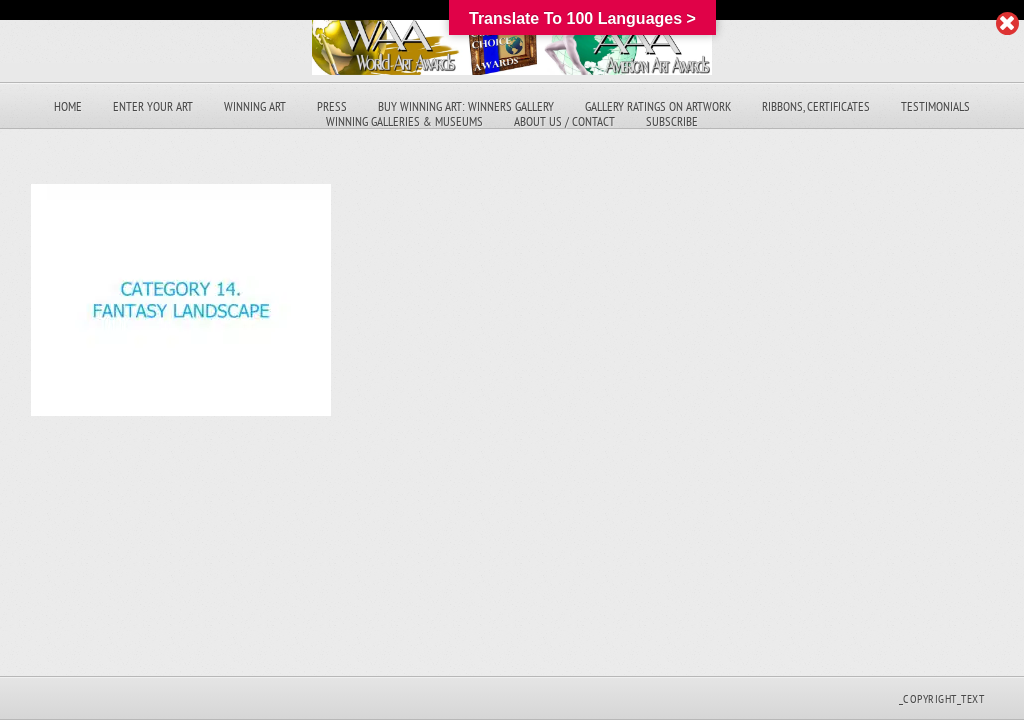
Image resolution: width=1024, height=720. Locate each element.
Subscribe (672, 121)
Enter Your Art (153, 106)
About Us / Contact (564, 121)
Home (68, 106)
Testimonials (935, 106)
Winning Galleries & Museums (404, 121)
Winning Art (255, 106)
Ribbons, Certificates (816, 106)
